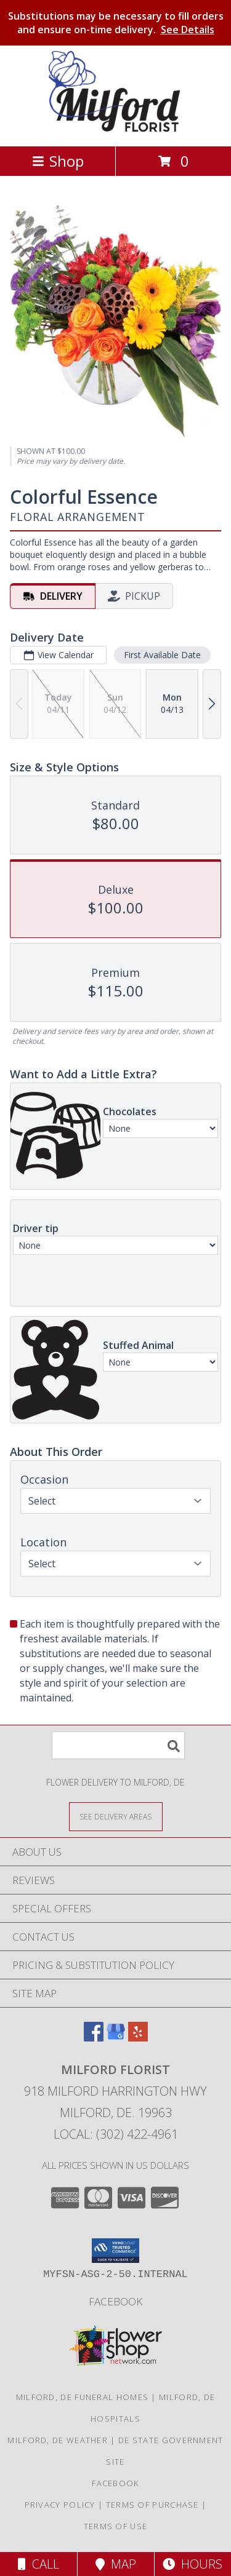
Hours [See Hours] (192, 2564)
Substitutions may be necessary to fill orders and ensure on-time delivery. (116, 22)
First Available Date (162, 655)
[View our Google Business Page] (116, 2037)
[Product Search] (118, 1745)
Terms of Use (116, 2526)
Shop (58, 161)
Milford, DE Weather (57, 2440)
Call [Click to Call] (38, 2564)
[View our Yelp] (138, 2037)
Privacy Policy (60, 2504)
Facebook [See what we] (115, 2301)
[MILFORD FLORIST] (115, 128)
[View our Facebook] (93, 2037)
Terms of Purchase (152, 2504)
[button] (115, 2250)
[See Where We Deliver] (116, 1816)
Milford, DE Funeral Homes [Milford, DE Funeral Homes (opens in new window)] (82, 2397)
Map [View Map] (115, 2564)
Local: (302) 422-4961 (116, 2134)
